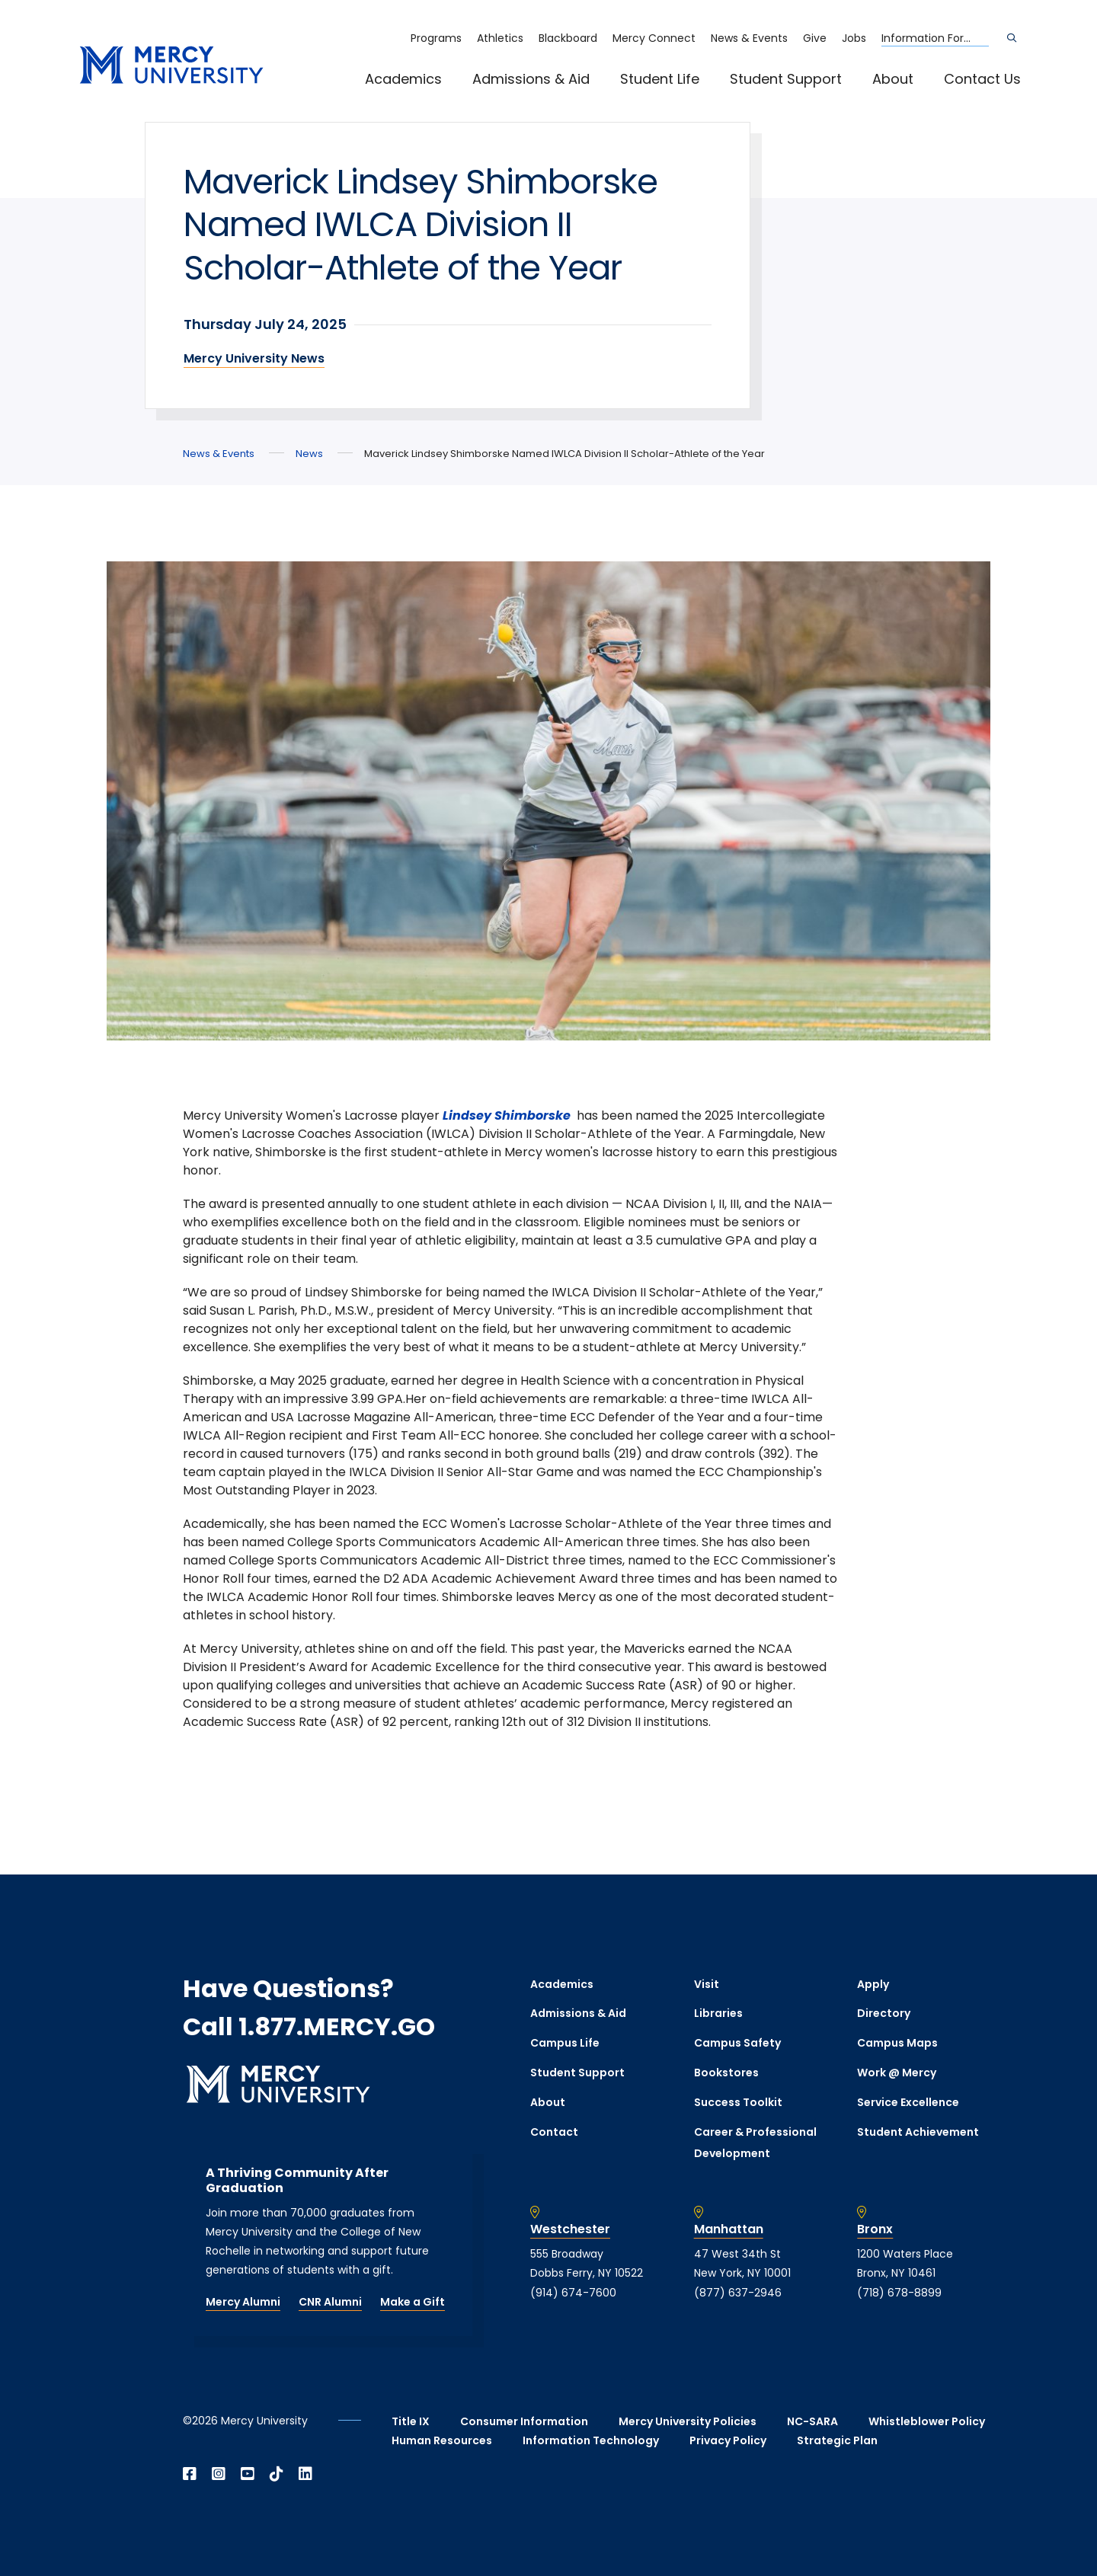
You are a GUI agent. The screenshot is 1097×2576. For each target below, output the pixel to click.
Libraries (718, 2013)
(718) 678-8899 (899, 2292)
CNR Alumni (330, 2301)
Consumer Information (524, 2421)
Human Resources (442, 2440)
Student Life (659, 78)
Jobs (854, 38)
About (892, 78)
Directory (883, 2013)
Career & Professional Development (755, 2143)
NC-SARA (812, 2421)
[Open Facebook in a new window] (190, 2474)
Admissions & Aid (531, 78)
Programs (436, 38)
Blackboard (568, 38)
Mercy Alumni (243, 2301)
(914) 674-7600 (573, 2292)
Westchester (570, 2229)
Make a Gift (412, 2301)
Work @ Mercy (896, 2072)
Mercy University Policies (687, 2421)
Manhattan (728, 2229)
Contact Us (982, 78)
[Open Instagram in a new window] (218, 2474)
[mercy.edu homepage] (171, 66)
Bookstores (726, 2072)
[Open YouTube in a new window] (247, 2474)
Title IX (411, 2421)
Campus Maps (897, 2042)
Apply (873, 1984)
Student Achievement (918, 2132)
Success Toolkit (738, 2102)
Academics (403, 78)
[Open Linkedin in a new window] (305, 2474)
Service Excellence (908, 2102)
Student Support (786, 78)
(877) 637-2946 (738, 2292)
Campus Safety (737, 2042)
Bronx (875, 2229)
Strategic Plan (837, 2440)
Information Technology (591, 2440)
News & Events (749, 38)
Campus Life (565, 2042)
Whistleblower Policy (926, 2421)
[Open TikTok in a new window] (276, 2474)
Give (815, 38)
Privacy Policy (727, 2440)
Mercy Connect (654, 38)
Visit (706, 1984)
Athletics (500, 38)
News (309, 453)
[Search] (1011, 38)
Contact (554, 2132)
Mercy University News (254, 358)
